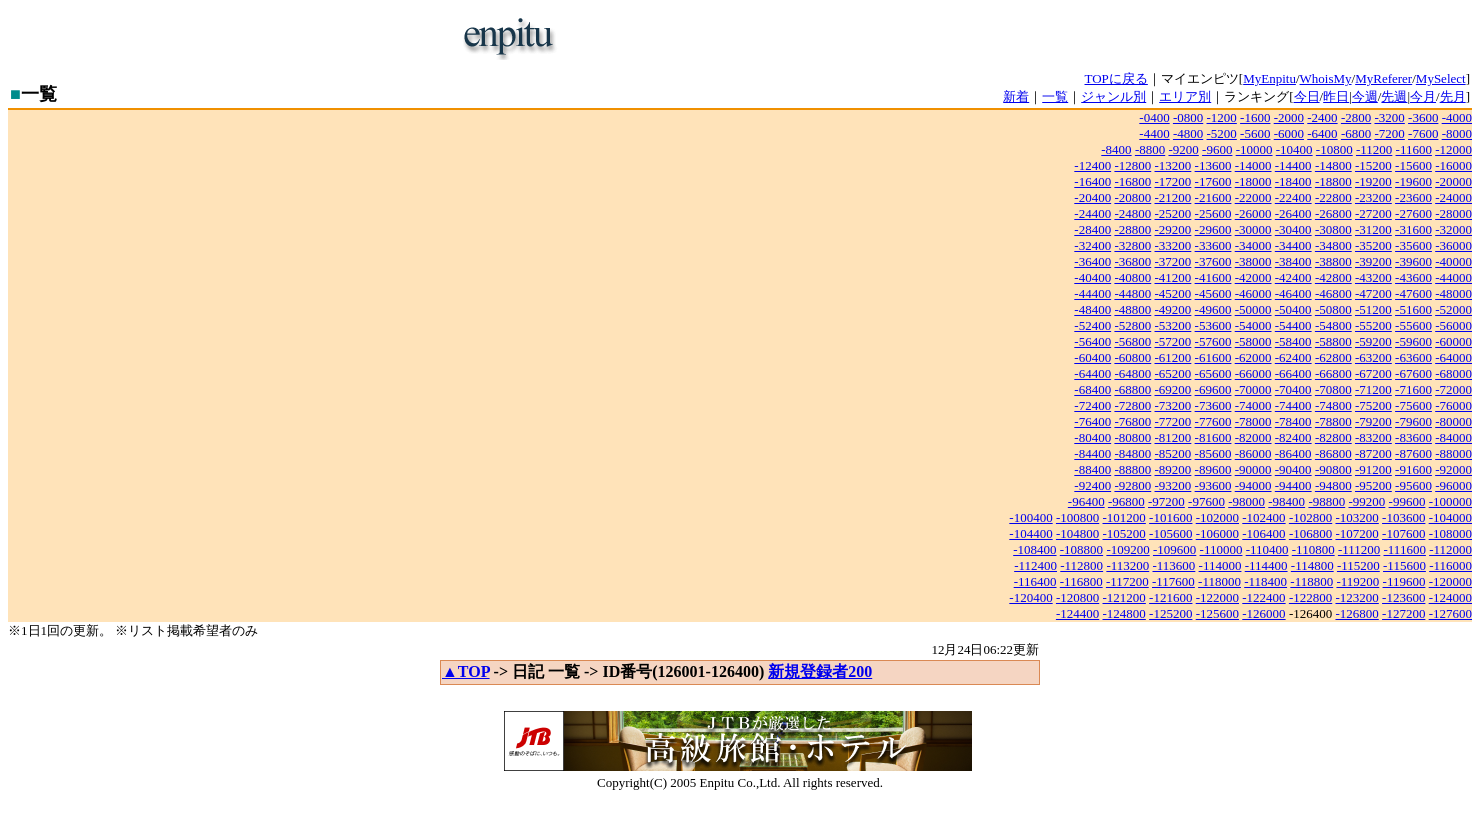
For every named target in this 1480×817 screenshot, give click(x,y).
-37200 (1173, 261)
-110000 (1221, 549)
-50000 (1253, 309)
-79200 (1373, 421)
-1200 (1222, 117)
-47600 (1413, 293)
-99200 (1366, 501)
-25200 (1173, 213)
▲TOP (466, 671)
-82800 (1333, 437)
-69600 (1213, 389)
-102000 (1217, 517)
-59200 (1373, 341)
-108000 (1450, 533)
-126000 (1263, 613)
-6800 (1356, 133)
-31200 (1373, 229)
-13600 (1213, 165)
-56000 (1453, 325)
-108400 (1034, 549)
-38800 (1333, 261)
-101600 (1170, 517)
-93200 (1173, 485)
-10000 (1254, 149)
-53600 (1213, 325)
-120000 (1450, 581)
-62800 (1333, 357)
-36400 (1092, 261)
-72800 (1132, 405)
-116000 (1450, 565)
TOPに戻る (1116, 78)
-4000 (1457, 117)
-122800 (1310, 597)
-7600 (1423, 133)
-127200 (1403, 613)
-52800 (1132, 325)
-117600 (1173, 581)
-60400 (1092, 357)
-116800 (1081, 581)
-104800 (1077, 533)
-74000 (1253, 405)
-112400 (1035, 565)
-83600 (1413, 437)
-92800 (1132, 485)
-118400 (1265, 581)
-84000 (1453, 437)
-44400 (1092, 293)
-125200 (1170, 613)
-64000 (1453, 357)
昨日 (1336, 96)
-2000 (1289, 117)
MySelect (1441, 78)
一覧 (1055, 96)
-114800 (1312, 565)
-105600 (1170, 533)
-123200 (1356, 597)
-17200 (1173, 181)
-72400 (1092, 405)
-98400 (1286, 501)
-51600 (1413, 309)
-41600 (1213, 277)
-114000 (1220, 565)
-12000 (1453, 149)
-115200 (1358, 565)
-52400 (1092, 325)
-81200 (1173, 437)
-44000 (1453, 277)
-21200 (1173, 197)
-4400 (1154, 133)
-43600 (1413, 277)
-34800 (1333, 245)
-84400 (1092, 453)
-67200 (1373, 373)
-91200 (1373, 469)
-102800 (1310, 517)
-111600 (1405, 549)
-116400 (1035, 581)
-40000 (1453, 261)
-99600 (1407, 501)
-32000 (1453, 229)
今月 (1423, 96)
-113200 (1127, 565)
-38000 (1253, 261)
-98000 (1246, 501)
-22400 (1293, 197)
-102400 (1263, 517)
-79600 (1413, 421)
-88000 (1453, 453)
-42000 (1253, 277)
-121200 (1124, 597)
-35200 (1373, 245)
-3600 (1423, 117)
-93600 (1213, 485)
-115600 (1404, 565)
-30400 (1293, 229)
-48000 (1453, 293)
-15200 (1373, 165)
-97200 (1166, 501)
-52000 (1453, 309)
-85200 (1173, 453)
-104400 (1030, 533)
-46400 (1293, 293)
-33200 (1173, 245)
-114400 (1266, 565)
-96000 (1453, 485)
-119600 (1404, 581)
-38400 (1293, 261)
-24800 (1132, 213)
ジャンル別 (1113, 96)
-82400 (1293, 437)
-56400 (1092, 341)
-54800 (1333, 325)
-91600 (1413, 469)
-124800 (1124, 613)
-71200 (1373, 389)
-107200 (1356, 533)
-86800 (1333, 453)
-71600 (1413, 389)
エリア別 (1185, 96)
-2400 (1322, 117)
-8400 (1116, 149)
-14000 (1253, 165)
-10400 (1294, 149)
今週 (1365, 96)
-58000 (1253, 341)
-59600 (1413, 341)
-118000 (1219, 581)
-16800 (1132, 181)
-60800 (1132, 357)
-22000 (1253, 197)
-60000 (1453, 341)
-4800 (1188, 133)
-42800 (1333, 277)
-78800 (1333, 421)
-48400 (1092, 309)
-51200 (1373, 309)
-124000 (1450, 597)
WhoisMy (1326, 78)
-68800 (1132, 389)
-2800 (1356, 117)
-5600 (1255, 133)
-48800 (1132, 309)
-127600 (1450, 613)
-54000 (1253, 325)
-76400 (1092, 421)
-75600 (1413, 405)
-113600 (1173, 565)
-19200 (1373, 181)
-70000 (1253, 389)
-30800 (1333, 229)
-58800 (1333, 341)
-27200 (1373, 213)
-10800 (1334, 149)
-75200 (1373, 405)
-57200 (1173, 341)
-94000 (1253, 485)
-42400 (1293, 277)
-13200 (1173, 165)
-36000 (1453, 245)
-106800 (1310, 533)
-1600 (1255, 117)
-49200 (1173, 309)
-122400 (1263, 597)
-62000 (1253, 357)
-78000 (1253, 421)
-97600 (1206, 501)
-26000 (1253, 213)
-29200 (1173, 229)
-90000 (1253, 469)
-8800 (1150, 149)
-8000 (1457, 133)
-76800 (1132, 421)
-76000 (1453, 405)
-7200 (1389, 133)
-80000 (1453, 421)
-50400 (1293, 309)
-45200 (1173, 293)
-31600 (1413, 229)
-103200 (1356, 517)
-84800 (1132, 453)
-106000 (1217, 533)
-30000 (1253, 229)
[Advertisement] (806, 38)
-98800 (1326, 501)
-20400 (1092, 197)
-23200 (1373, 197)
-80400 (1092, 437)
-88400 (1092, 469)
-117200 (1127, 581)
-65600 (1213, 373)
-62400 (1293, 357)
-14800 (1333, 165)
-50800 (1333, 309)
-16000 (1453, 165)
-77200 (1173, 421)
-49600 (1213, 309)
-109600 (1174, 549)
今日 (1307, 96)
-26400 (1293, 213)
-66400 (1293, 373)
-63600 (1413, 357)
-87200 (1373, 453)
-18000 (1253, 181)
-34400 (1293, 245)
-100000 (1450, 501)
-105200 (1124, 533)
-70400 (1293, 389)
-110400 (1267, 549)
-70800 (1333, 389)
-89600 (1213, 469)
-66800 (1333, 373)
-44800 (1132, 293)
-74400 (1293, 405)
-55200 (1373, 325)
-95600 (1413, 485)
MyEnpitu (1269, 78)
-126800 (1356, 613)
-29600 (1213, 229)
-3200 (1389, 117)
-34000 (1253, 245)
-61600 (1213, 357)
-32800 (1132, 245)
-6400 (1322, 133)
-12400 (1092, 165)
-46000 (1253, 293)
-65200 (1173, 373)
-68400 (1092, 389)
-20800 (1132, 197)
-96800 (1126, 501)
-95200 (1373, 485)
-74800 (1333, 405)
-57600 (1213, 341)
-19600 (1413, 181)
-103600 (1403, 517)
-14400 (1293, 165)
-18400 (1293, 181)
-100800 (1077, 517)
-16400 (1092, 181)
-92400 (1092, 485)
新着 (1016, 96)
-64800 (1132, 373)
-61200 (1173, 357)
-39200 (1373, 261)
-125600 (1217, 613)
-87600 (1413, 453)
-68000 (1453, 373)
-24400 (1092, 213)
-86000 (1253, 453)
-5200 (1222, 133)
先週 (1394, 96)
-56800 (1132, 341)
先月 (1453, 96)
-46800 (1333, 293)
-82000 (1253, 437)
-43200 (1373, 277)
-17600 (1213, 181)
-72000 (1453, 389)
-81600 (1213, 437)
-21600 (1213, 197)
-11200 (1374, 149)
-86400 (1293, 453)
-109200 (1127, 549)
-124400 (1077, 613)
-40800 (1132, 277)
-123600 (1403, 597)
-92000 (1453, 469)
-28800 (1132, 229)
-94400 (1293, 485)
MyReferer (1383, 78)
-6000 (1289, 133)
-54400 (1293, 325)
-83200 (1373, 437)
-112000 (1450, 549)
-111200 (1359, 549)
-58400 (1293, 341)
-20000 (1453, 181)
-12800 (1132, 165)
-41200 (1173, 277)
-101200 (1124, 517)
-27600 (1413, 213)
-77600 (1213, 421)
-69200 (1173, 389)
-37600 (1213, 261)
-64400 (1092, 373)
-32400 (1092, 245)
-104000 (1450, 517)
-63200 (1373, 357)
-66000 (1253, 373)
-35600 (1413, 245)
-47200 (1373, 293)
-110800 (1313, 549)
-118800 (1311, 581)
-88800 (1132, 469)
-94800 (1333, 485)
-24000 (1453, 197)
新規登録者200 (820, 671)
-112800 (1081, 565)
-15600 (1413, 165)
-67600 (1413, 373)
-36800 (1132, 261)
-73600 (1213, 405)
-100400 (1030, 517)
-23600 (1413, 197)
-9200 (1183, 149)
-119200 (1357, 581)
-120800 (1077, 597)
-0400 (1154, 117)
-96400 (1086, 501)
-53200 (1173, 325)
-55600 (1413, 325)
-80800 (1132, 437)
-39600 (1413, 261)
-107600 (1403, 533)
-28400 (1092, 229)
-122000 (1217, 597)
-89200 (1173, 469)
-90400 (1293, 469)
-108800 (1081, 549)
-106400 (1263, 533)
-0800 (1188, 117)
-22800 (1333, 197)
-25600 (1213, 213)
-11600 (1414, 149)
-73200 (1173, 405)
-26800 (1333, 213)
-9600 (1217, 149)
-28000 (1453, 213)
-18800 (1333, 181)
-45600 (1213, 293)
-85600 (1213, 453)
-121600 (1170, 597)
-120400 (1030, 597)
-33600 (1213, 245)
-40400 (1092, 277)
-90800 (1333, 469)
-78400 (1293, 421)
